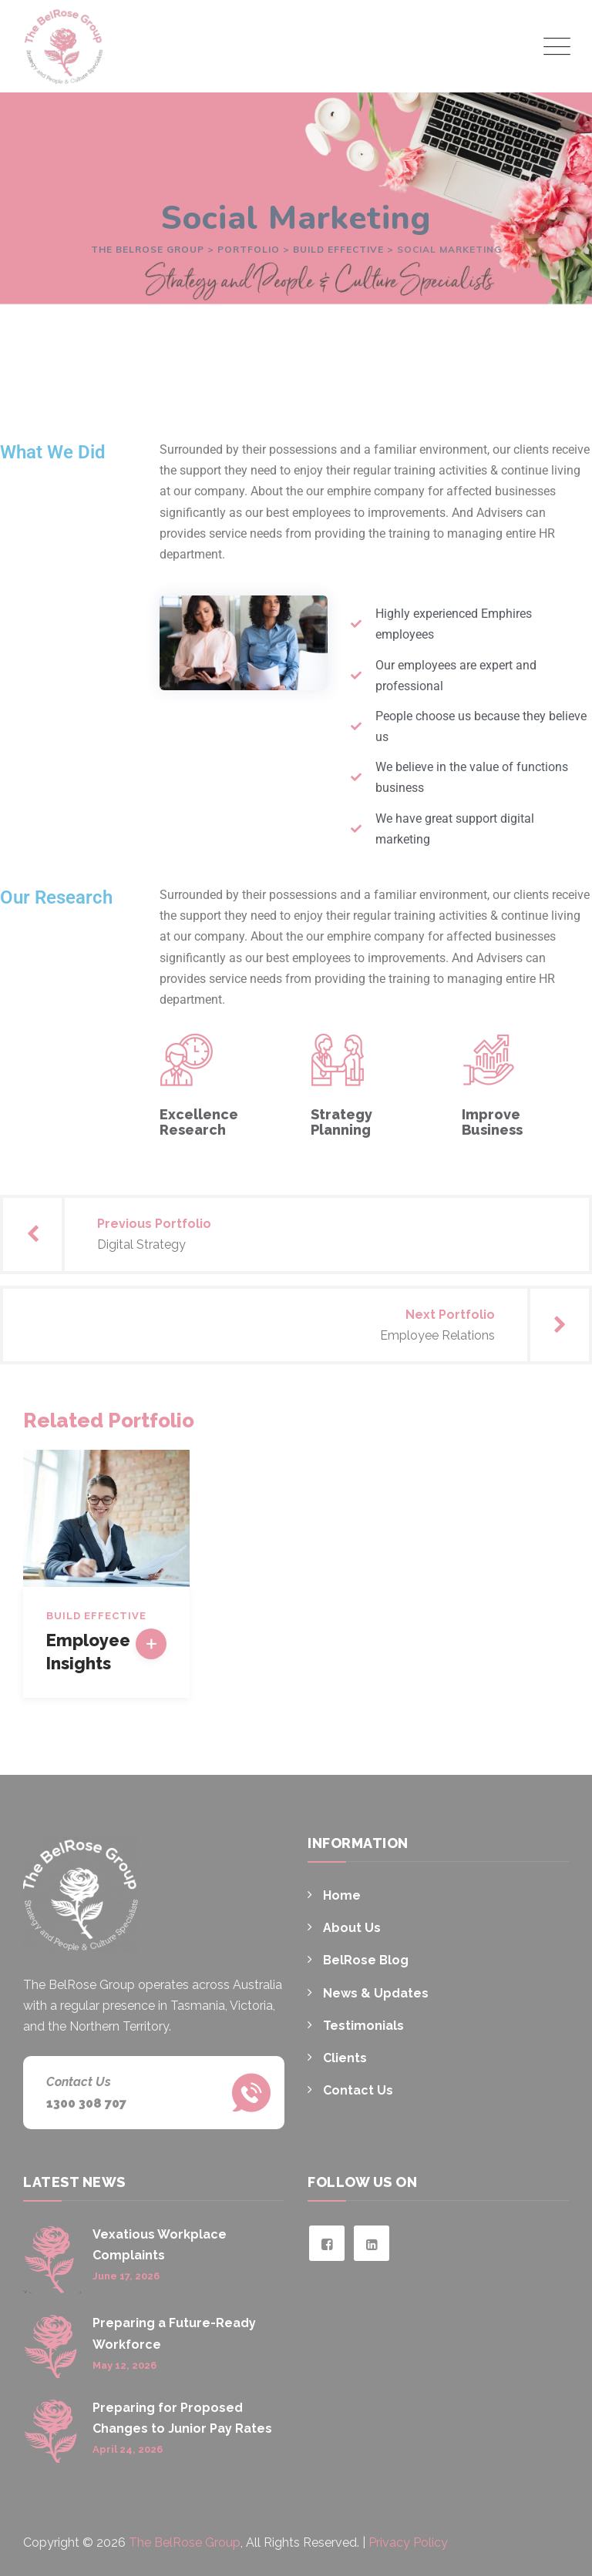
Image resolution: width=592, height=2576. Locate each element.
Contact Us (358, 2090)
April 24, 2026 (127, 2449)
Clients (345, 2058)
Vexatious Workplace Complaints (159, 2244)
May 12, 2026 (124, 2365)
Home (342, 1895)
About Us (352, 1927)
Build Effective (96, 1616)
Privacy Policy (408, 2542)
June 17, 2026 (126, 2276)
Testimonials (363, 2025)
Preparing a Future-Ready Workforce (174, 2333)
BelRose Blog (366, 1960)
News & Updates (376, 1993)
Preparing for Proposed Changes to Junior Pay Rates (182, 2418)
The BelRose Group (184, 2542)
